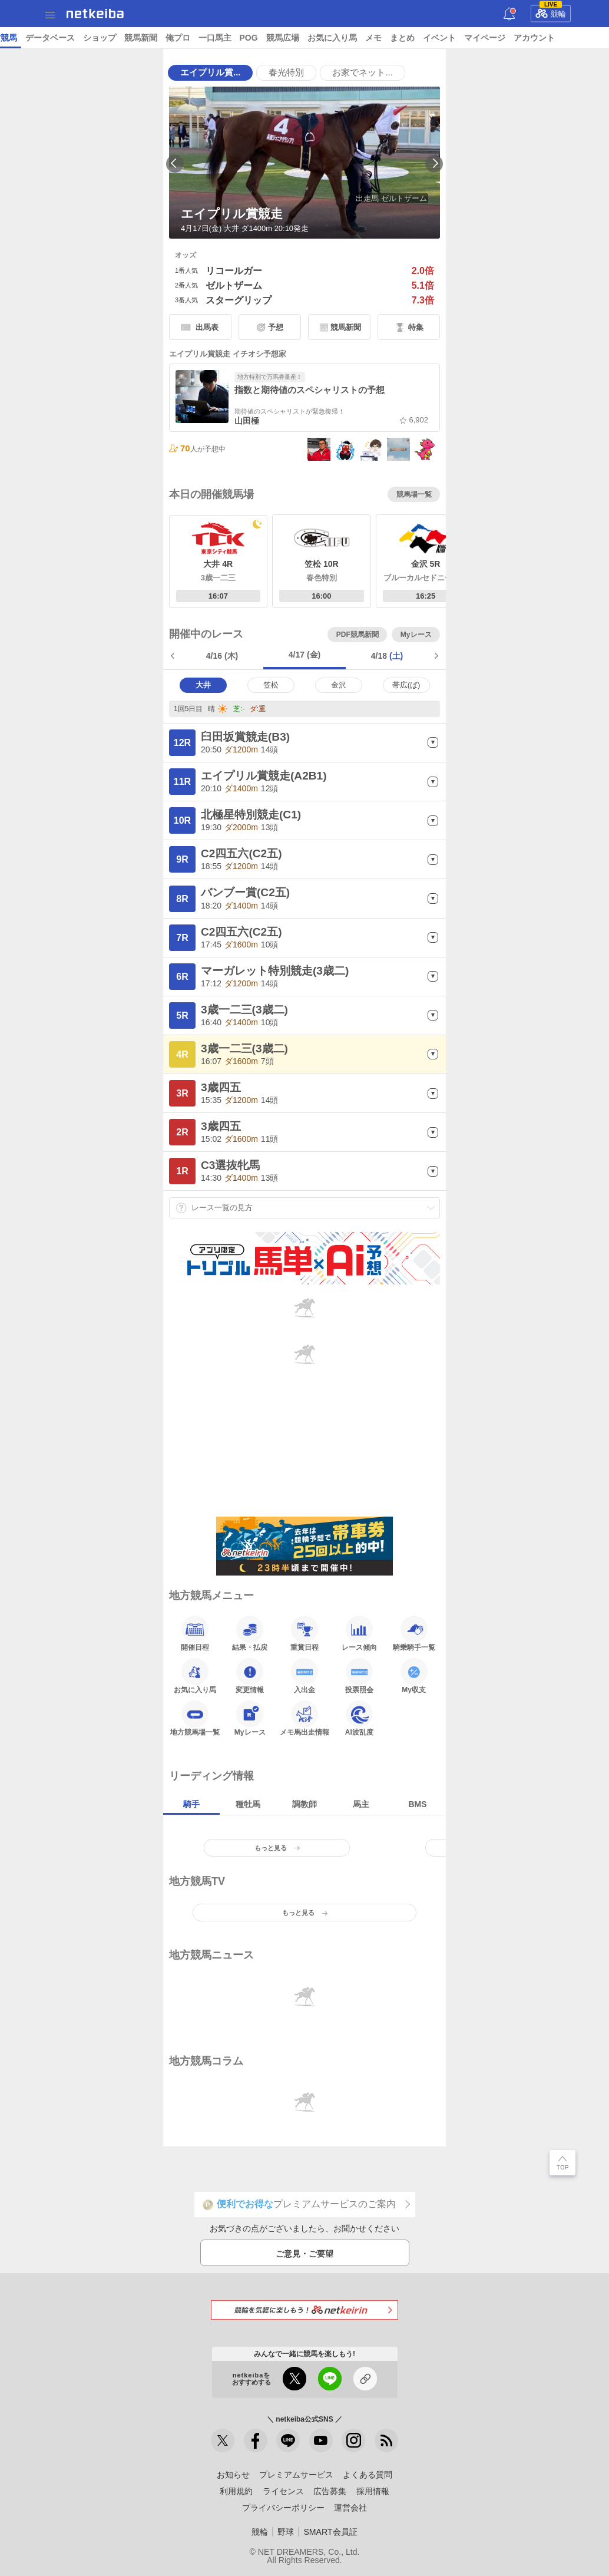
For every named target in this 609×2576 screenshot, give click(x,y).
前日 (173, 655)
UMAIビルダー (181, 37)
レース (90, 37)
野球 (285, 2532)
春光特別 (286, 72)
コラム (228, 37)
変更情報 (250, 1675)
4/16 (222, 655)
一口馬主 (532, 37)
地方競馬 (318, 37)
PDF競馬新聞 (357, 634)
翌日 (435, 655)
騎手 (191, 1804)
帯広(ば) (406, 685)
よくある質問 (367, 2474)
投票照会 (359, 1675)
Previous (175, 164)
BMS (417, 1804)
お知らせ (233, 2474)
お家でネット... (362, 72)
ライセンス (283, 2491)
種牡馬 (248, 1804)
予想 (137, 37)
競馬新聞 (458, 37)
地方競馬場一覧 (195, 1718)
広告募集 (329, 2491)
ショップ (417, 37)
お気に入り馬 (195, 1675)
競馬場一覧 (414, 494)
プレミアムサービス (296, 2474)
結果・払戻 (249, 1633)
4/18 (387, 655)
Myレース (416, 634)
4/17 (305, 654)
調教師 (304, 1804)
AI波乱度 (359, 1718)
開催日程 (195, 1633)
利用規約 (236, 2491)
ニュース (53, 37)
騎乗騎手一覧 (414, 1633)
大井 (203, 685)
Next (434, 164)
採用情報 (372, 2491)
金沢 (338, 685)
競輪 (550, 11)
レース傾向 (359, 1633)
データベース (367, 37)
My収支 (414, 1675)
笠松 (271, 685)
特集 (415, 327)
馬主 (361, 1804)
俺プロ (495, 37)
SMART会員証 (330, 2532)
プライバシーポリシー (283, 2507)
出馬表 (207, 327)
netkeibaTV (271, 37)
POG (566, 37)
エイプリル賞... (210, 72)
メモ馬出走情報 (304, 1718)
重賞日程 (304, 1633)
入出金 (304, 1675)
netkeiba (95, 13)
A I (116, 37)
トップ (16, 37)
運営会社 (350, 2507)
